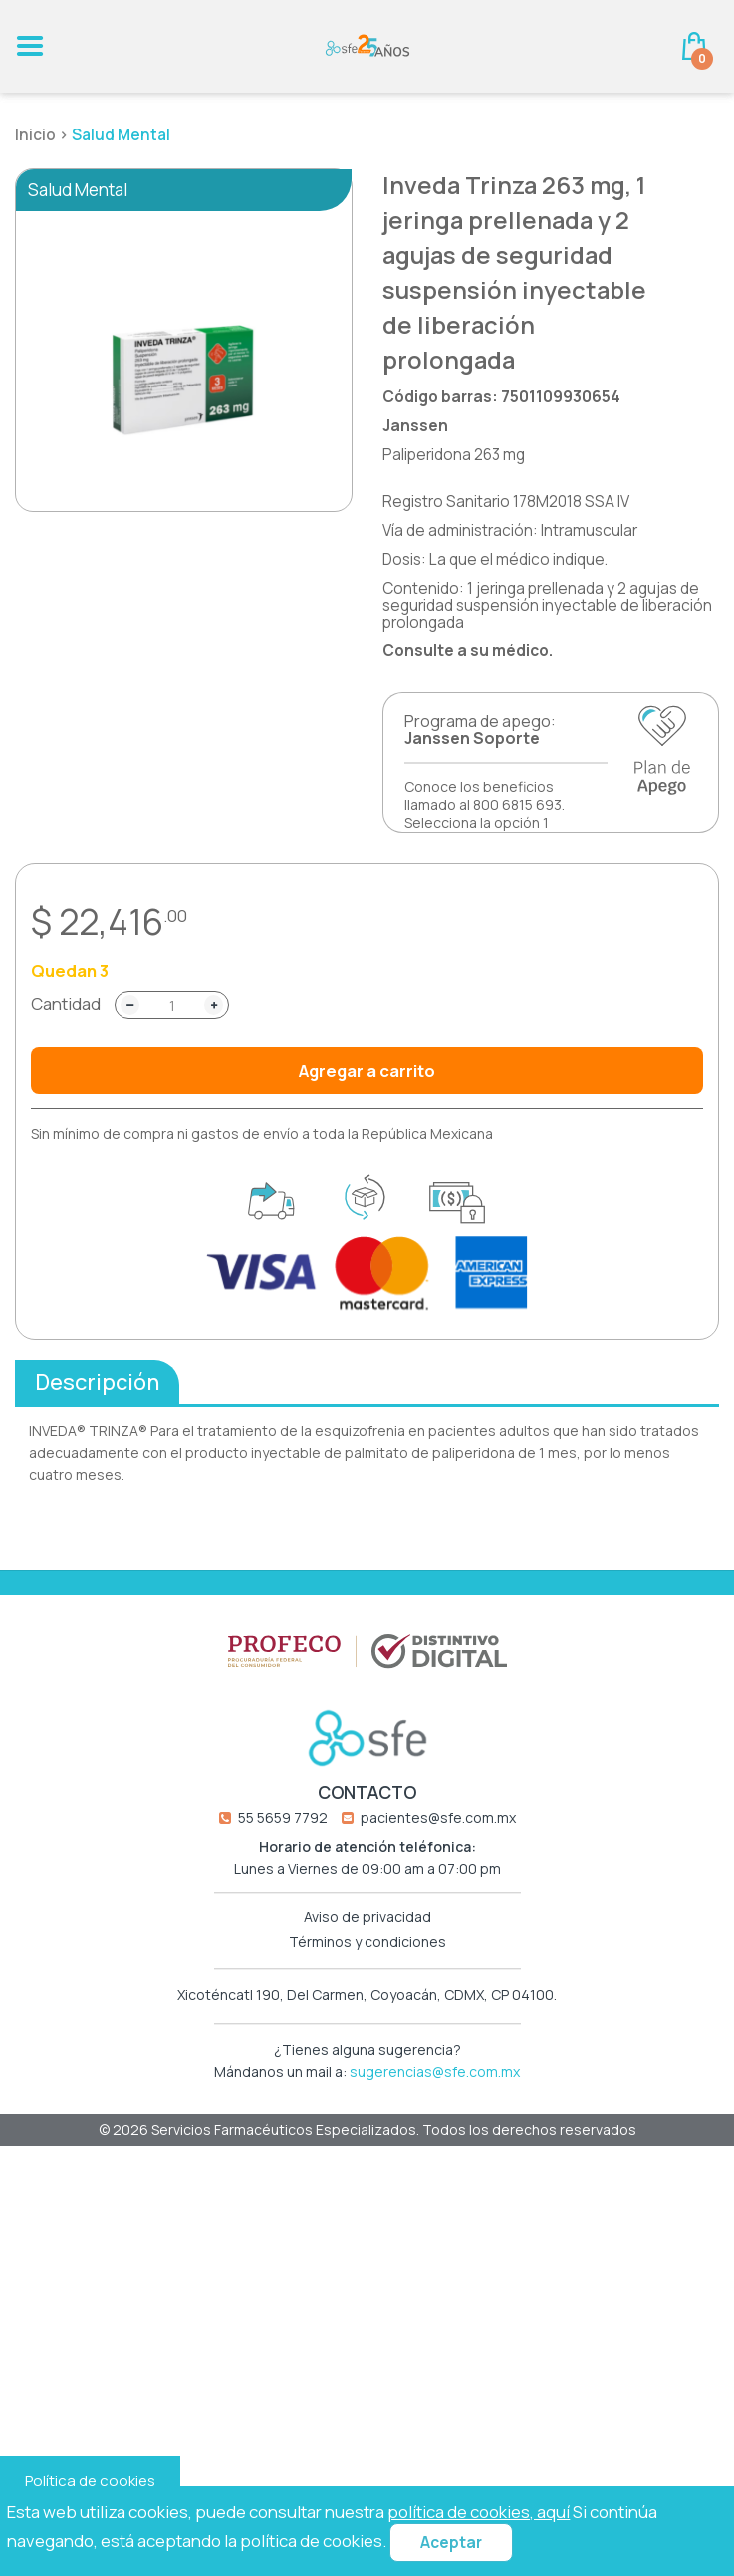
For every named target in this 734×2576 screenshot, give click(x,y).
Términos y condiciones (367, 1992)
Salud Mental (121, 135)
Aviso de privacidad (367, 1967)
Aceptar (451, 2542)
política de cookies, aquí (478, 2511)
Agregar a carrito (367, 1070)
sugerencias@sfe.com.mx (435, 2121)
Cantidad (66, 1004)
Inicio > (43, 135)
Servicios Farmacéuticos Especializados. (286, 2179)
